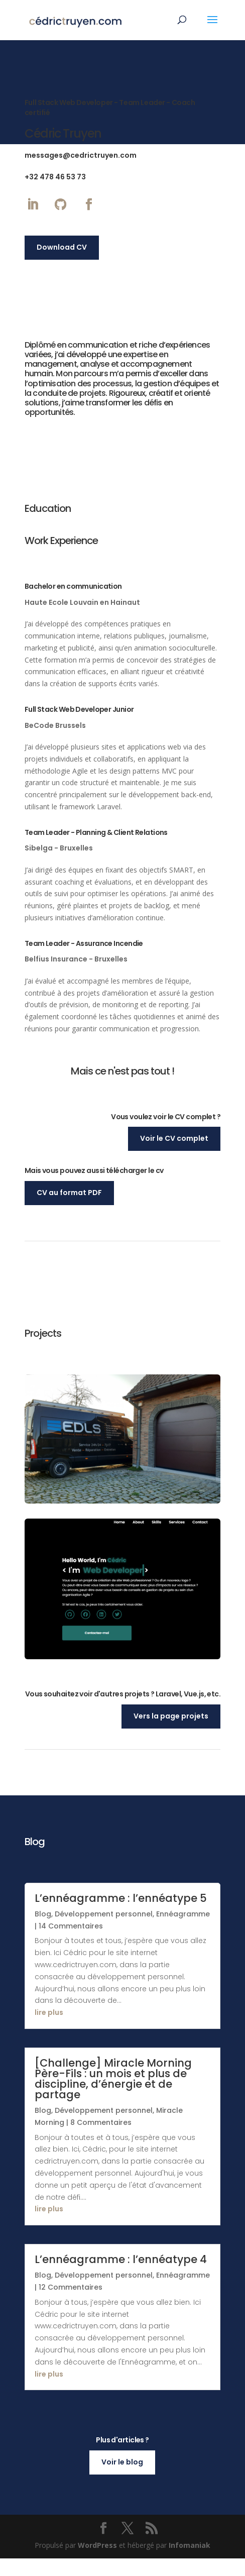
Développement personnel (104, 1931)
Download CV (62, 247)
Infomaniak (189, 2562)
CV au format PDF (69, 1193)
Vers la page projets (171, 1733)
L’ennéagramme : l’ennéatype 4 (121, 2277)
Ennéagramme (183, 1931)
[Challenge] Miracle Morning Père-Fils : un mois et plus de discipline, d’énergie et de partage (113, 2096)
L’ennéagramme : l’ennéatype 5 (121, 1915)
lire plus (49, 2030)
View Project (122, 1646)
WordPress (97, 2562)
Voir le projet (122, 1481)
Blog (43, 1931)
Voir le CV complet (174, 1138)
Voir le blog (122, 2479)
